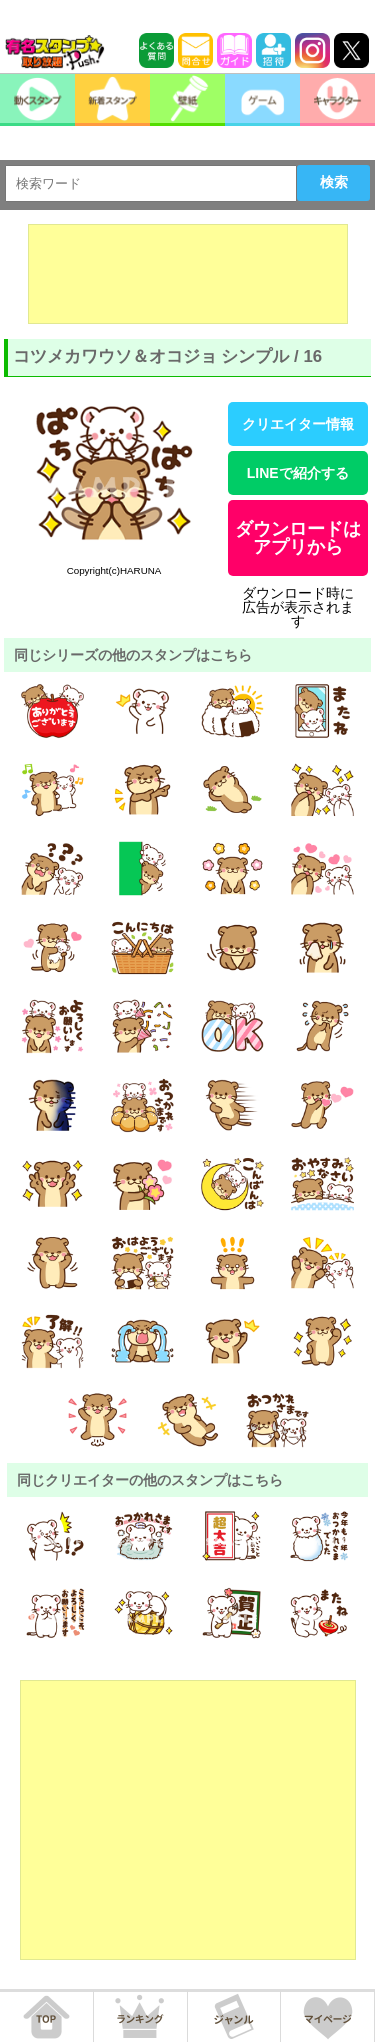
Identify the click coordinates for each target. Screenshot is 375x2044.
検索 (334, 182)
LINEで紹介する (298, 473)
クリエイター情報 (298, 424)
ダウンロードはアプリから (298, 538)
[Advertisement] (188, 274)
